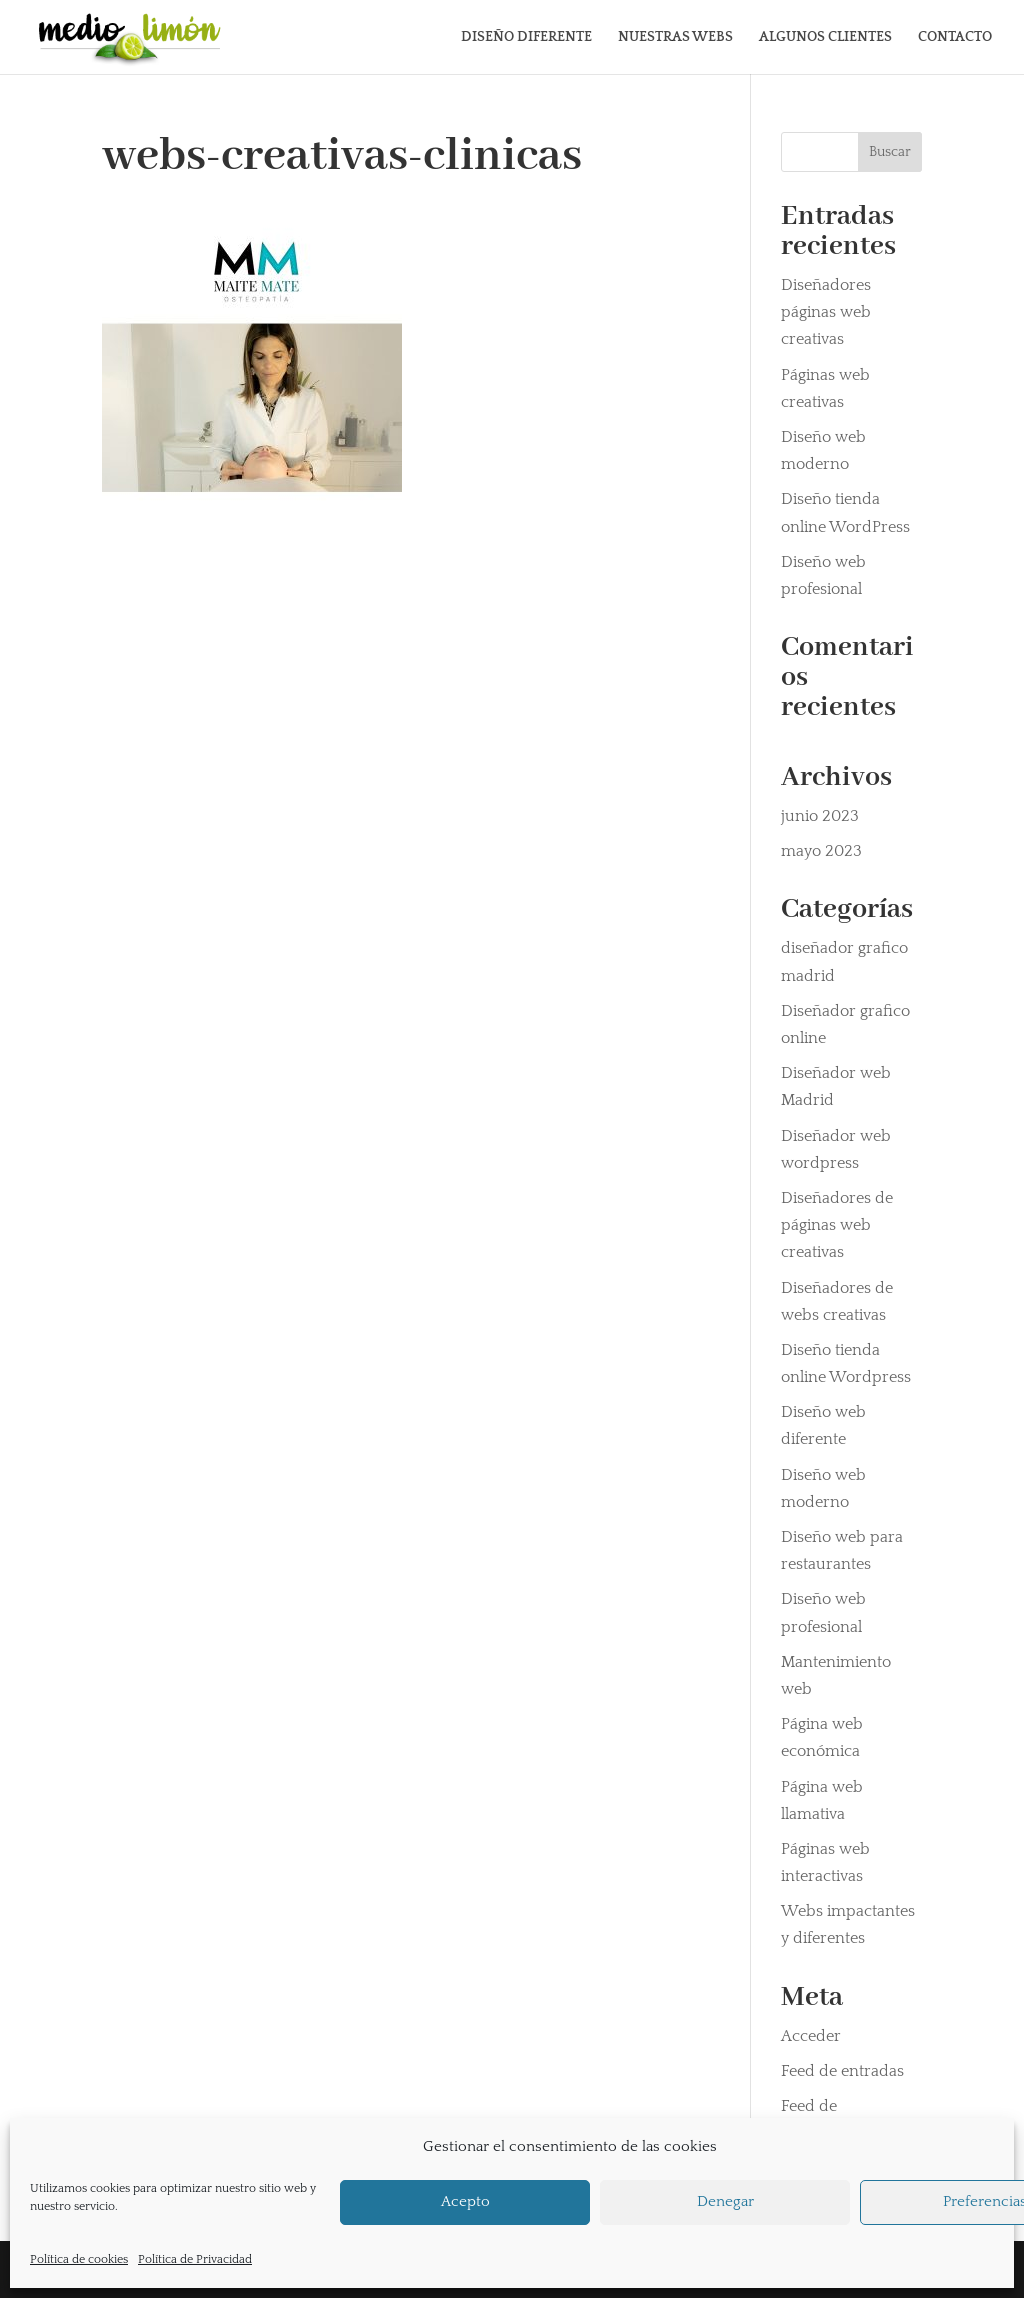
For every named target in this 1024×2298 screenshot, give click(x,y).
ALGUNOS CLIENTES (825, 37)
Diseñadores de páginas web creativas (837, 1225)
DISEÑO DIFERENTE (526, 37)
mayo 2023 (821, 851)
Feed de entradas (842, 2071)
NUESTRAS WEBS (675, 37)
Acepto (465, 2201)
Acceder (811, 2036)
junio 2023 (820, 816)
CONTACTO (955, 37)
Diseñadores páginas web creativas (826, 312)
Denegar (725, 2201)
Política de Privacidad (195, 2259)
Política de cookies (79, 2259)
